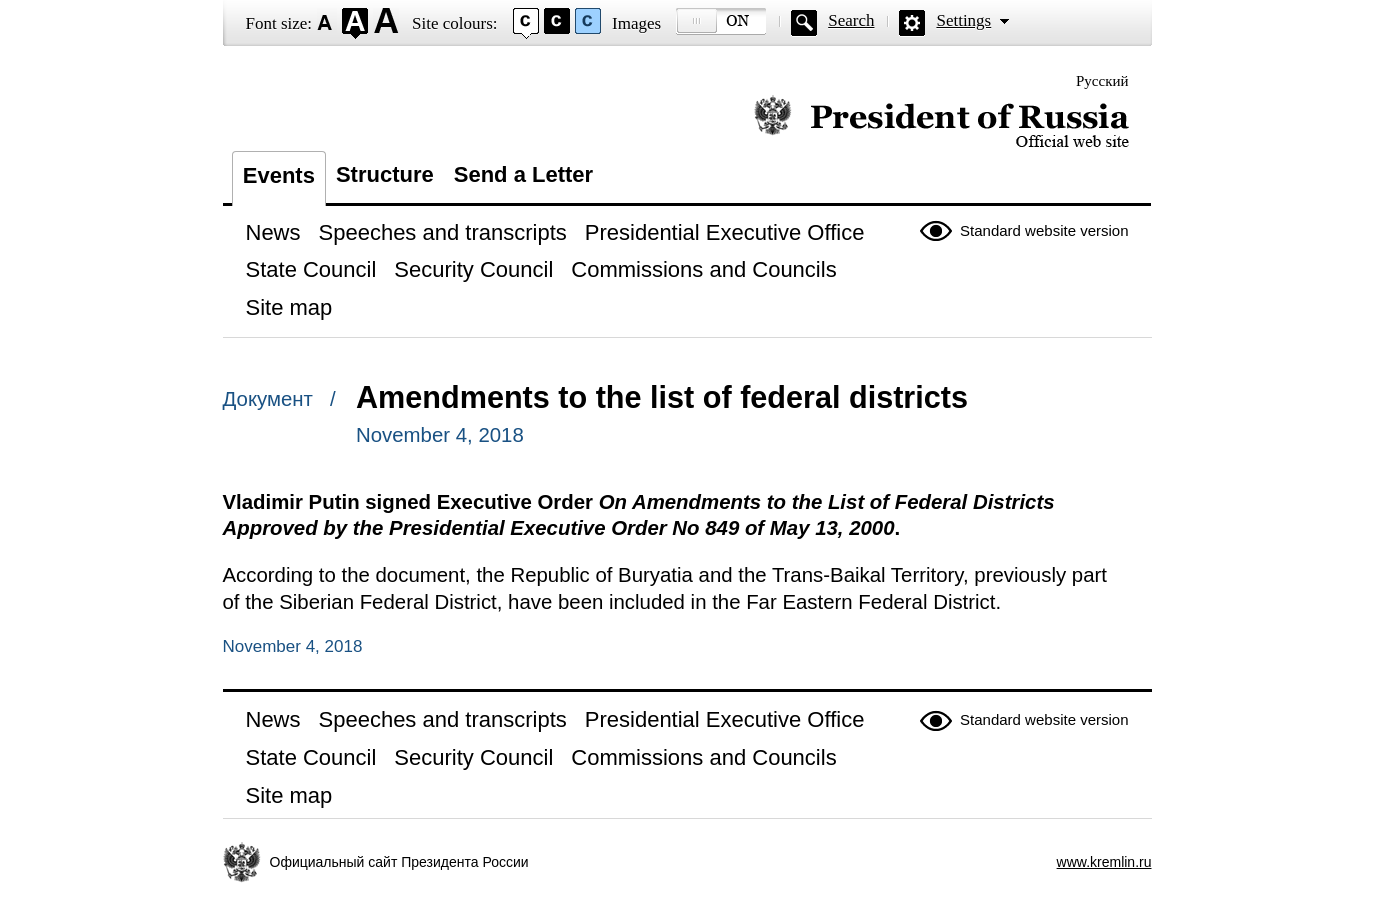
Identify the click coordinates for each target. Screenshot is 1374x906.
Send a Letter (523, 174)
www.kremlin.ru (1104, 862)
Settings (963, 20)
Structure (385, 174)
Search (851, 20)
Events (279, 175)
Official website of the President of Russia (941, 122)
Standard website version (1044, 230)
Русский (1102, 81)
